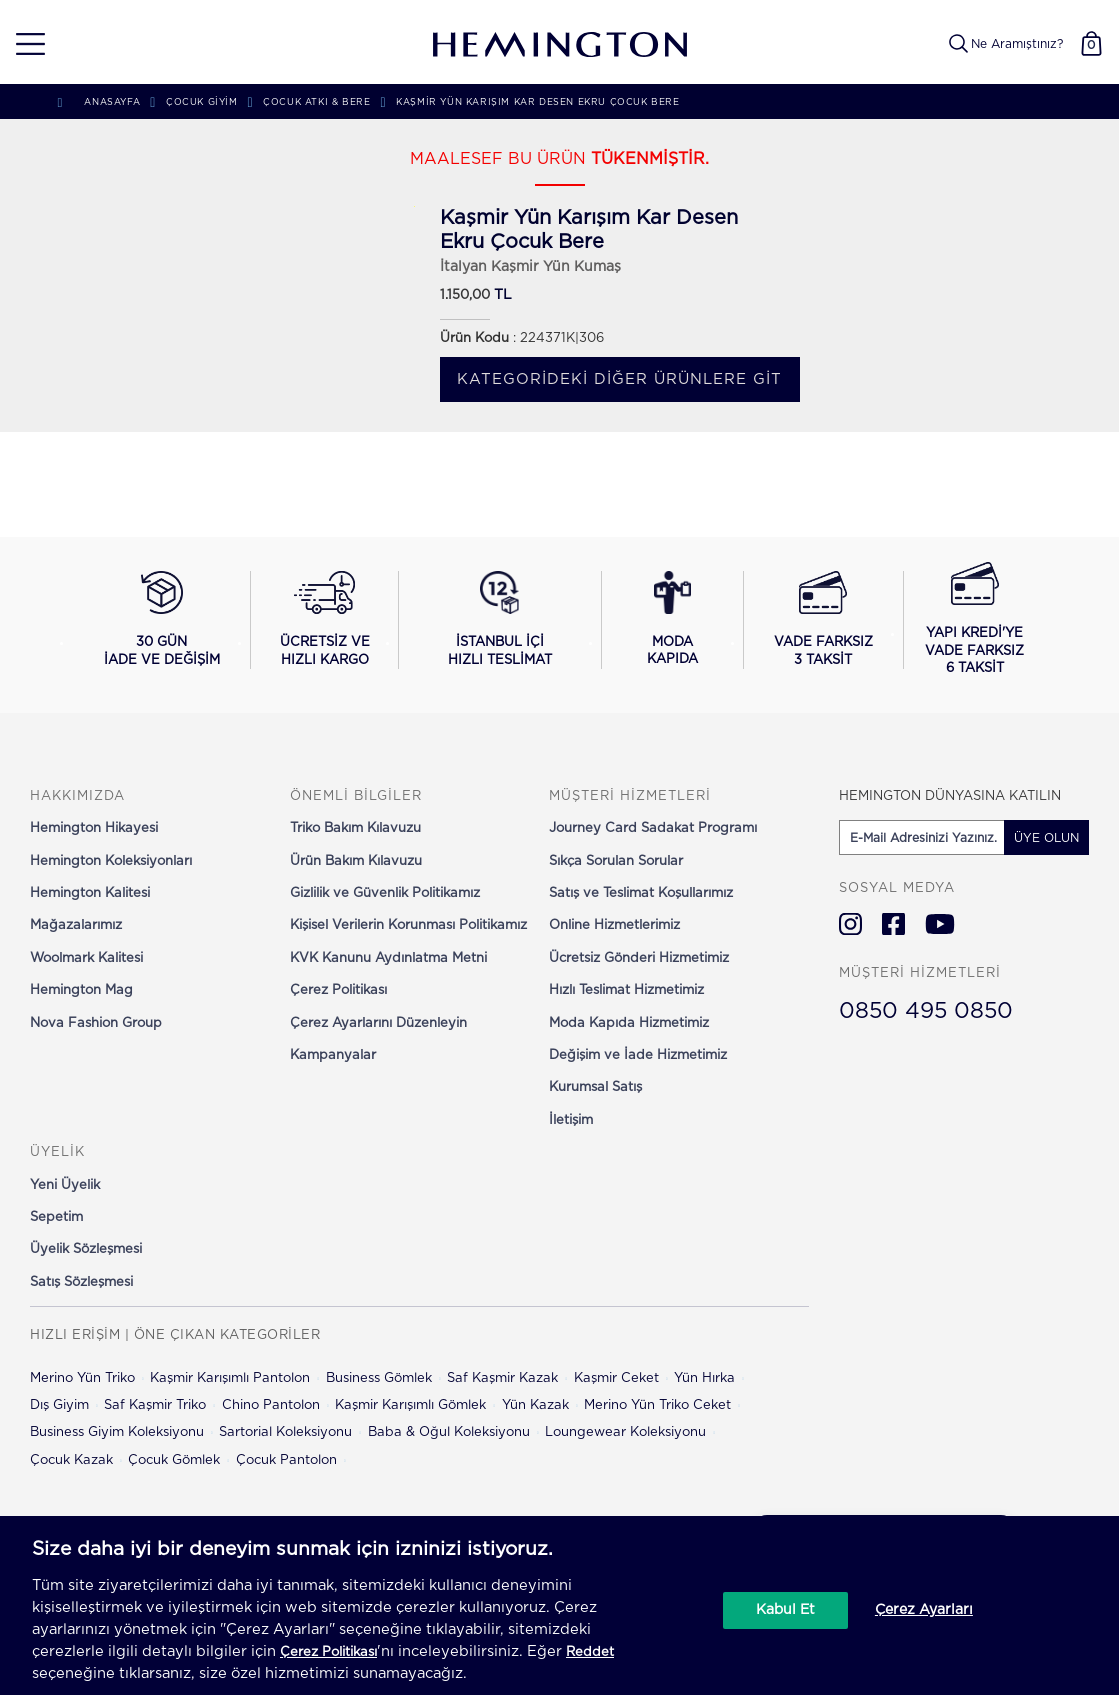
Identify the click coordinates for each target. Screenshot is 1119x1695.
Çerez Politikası (338, 990)
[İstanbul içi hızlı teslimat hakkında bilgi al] (500, 620)
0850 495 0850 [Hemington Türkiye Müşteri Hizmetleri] (926, 1011)
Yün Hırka (704, 1378)
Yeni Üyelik (65, 1185)
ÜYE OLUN (1046, 838)
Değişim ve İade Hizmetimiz (638, 1055)
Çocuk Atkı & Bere (316, 102)
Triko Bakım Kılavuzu (355, 828)
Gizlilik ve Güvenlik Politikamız (385, 893)
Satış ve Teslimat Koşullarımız (641, 893)
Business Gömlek (379, 1378)
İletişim (571, 1120)
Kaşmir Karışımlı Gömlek (410, 1405)
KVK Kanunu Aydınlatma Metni (388, 958)
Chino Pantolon (271, 1405)
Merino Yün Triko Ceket (657, 1405)
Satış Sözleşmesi (81, 1282)
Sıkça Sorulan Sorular (616, 861)
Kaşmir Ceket (616, 1378)
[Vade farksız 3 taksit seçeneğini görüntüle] (823, 620)
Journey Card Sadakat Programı (653, 828)
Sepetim (56, 1217)
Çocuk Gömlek (174, 1460)
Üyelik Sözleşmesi (86, 1249)
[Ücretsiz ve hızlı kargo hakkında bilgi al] (324, 620)
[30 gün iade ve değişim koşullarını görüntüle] (162, 620)
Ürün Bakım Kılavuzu (356, 861)
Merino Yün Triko (82, 1378)
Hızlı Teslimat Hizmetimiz (626, 990)
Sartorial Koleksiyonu (285, 1432)
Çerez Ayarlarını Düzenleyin (378, 1023)
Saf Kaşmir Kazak (502, 1378)
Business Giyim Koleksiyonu (117, 1432)
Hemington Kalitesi (90, 893)
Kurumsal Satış (595, 1087)
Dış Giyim (59, 1405)
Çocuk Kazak (71, 1460)
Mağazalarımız (76, 925)
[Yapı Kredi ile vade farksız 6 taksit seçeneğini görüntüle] (974, 620)
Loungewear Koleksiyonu (625, 1432)
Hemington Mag (81, 990)
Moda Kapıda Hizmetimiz (629, 1023)
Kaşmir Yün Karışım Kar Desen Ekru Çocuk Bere (537, 102)
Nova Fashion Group (96, 1023)
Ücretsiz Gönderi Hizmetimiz (639, 958)
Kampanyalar (333, 1055)
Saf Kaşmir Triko (155, 1405)
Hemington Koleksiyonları (111, 861)
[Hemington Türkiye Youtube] (940, 924)
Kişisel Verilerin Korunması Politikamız (408, 925)
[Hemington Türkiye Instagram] (850, 924)
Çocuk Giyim (202, 102)
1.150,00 (465, 295)
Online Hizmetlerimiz (614, 925)
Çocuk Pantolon (286, 1460)
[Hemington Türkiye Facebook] (893, 924)
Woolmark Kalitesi (86, 958)
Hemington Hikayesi (94, 828)
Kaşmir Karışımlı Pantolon (230, 1378)
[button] (23, 44)
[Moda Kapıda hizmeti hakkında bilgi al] (672, 620)
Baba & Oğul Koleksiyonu (449, 1432)
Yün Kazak (535, 1405)
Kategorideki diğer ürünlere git (619, 379)
